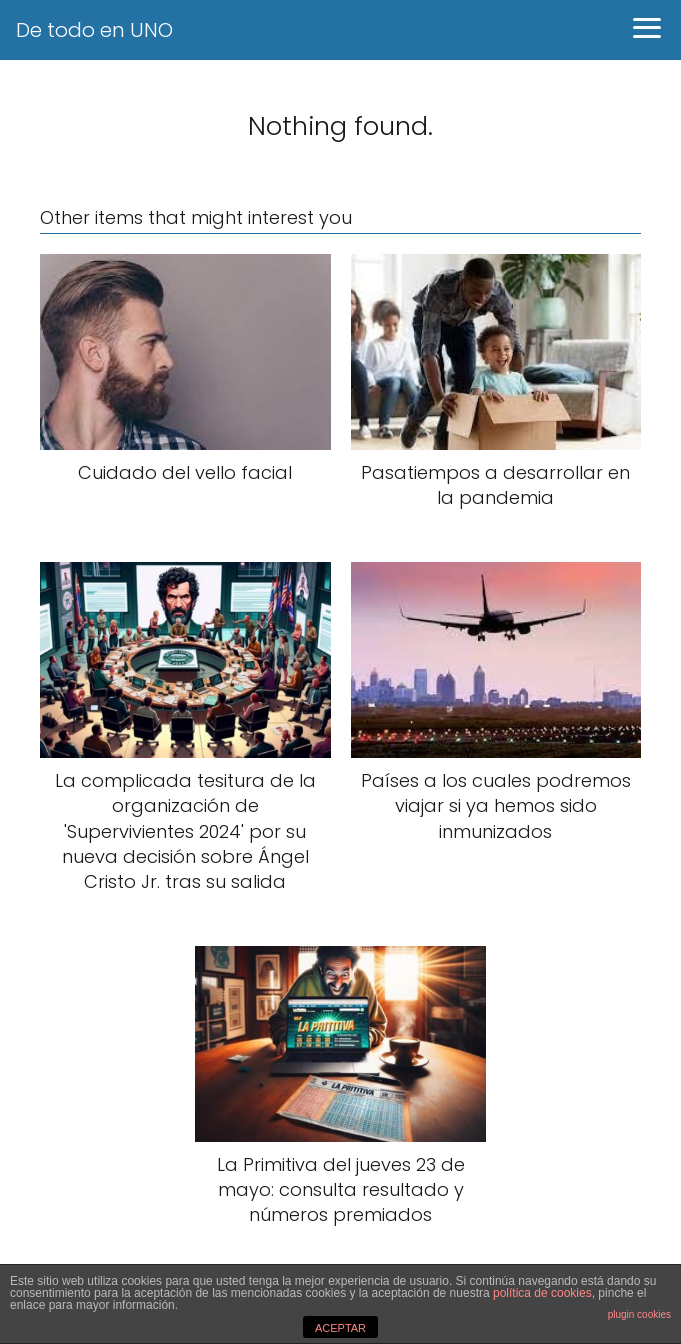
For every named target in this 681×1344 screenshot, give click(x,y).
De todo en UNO (94, 30)
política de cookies (542, 1293)
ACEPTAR (340, 1328)
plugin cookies (639, 1314)
